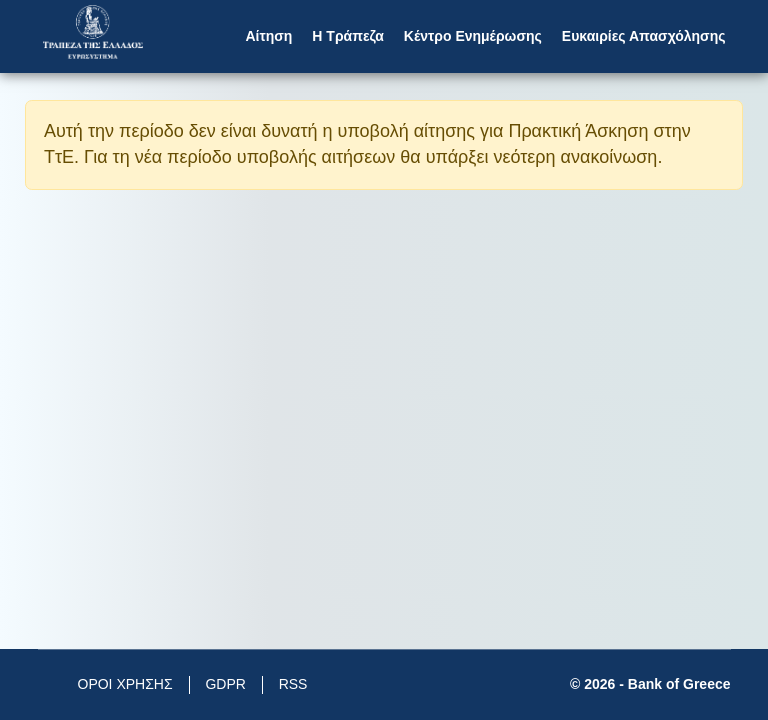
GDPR (225, 684)
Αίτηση (268, 36)
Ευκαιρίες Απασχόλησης (644, 36)
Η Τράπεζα (347, 36)
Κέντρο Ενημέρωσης (473, 36)
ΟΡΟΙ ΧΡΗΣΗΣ (125, 684)
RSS (293, 684)
